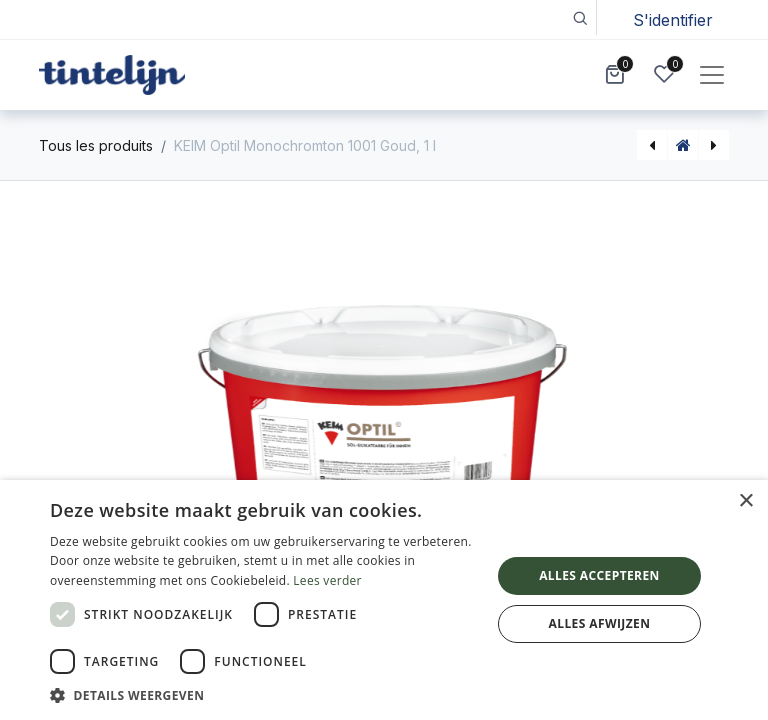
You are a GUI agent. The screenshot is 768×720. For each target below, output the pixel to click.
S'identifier (673, 20)
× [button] (745, 501)
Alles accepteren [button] (599, 575)
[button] (579, 17)
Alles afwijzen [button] (600, 623)
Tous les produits (96, 145)
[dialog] (384, 600)
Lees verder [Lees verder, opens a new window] (327, 580)
